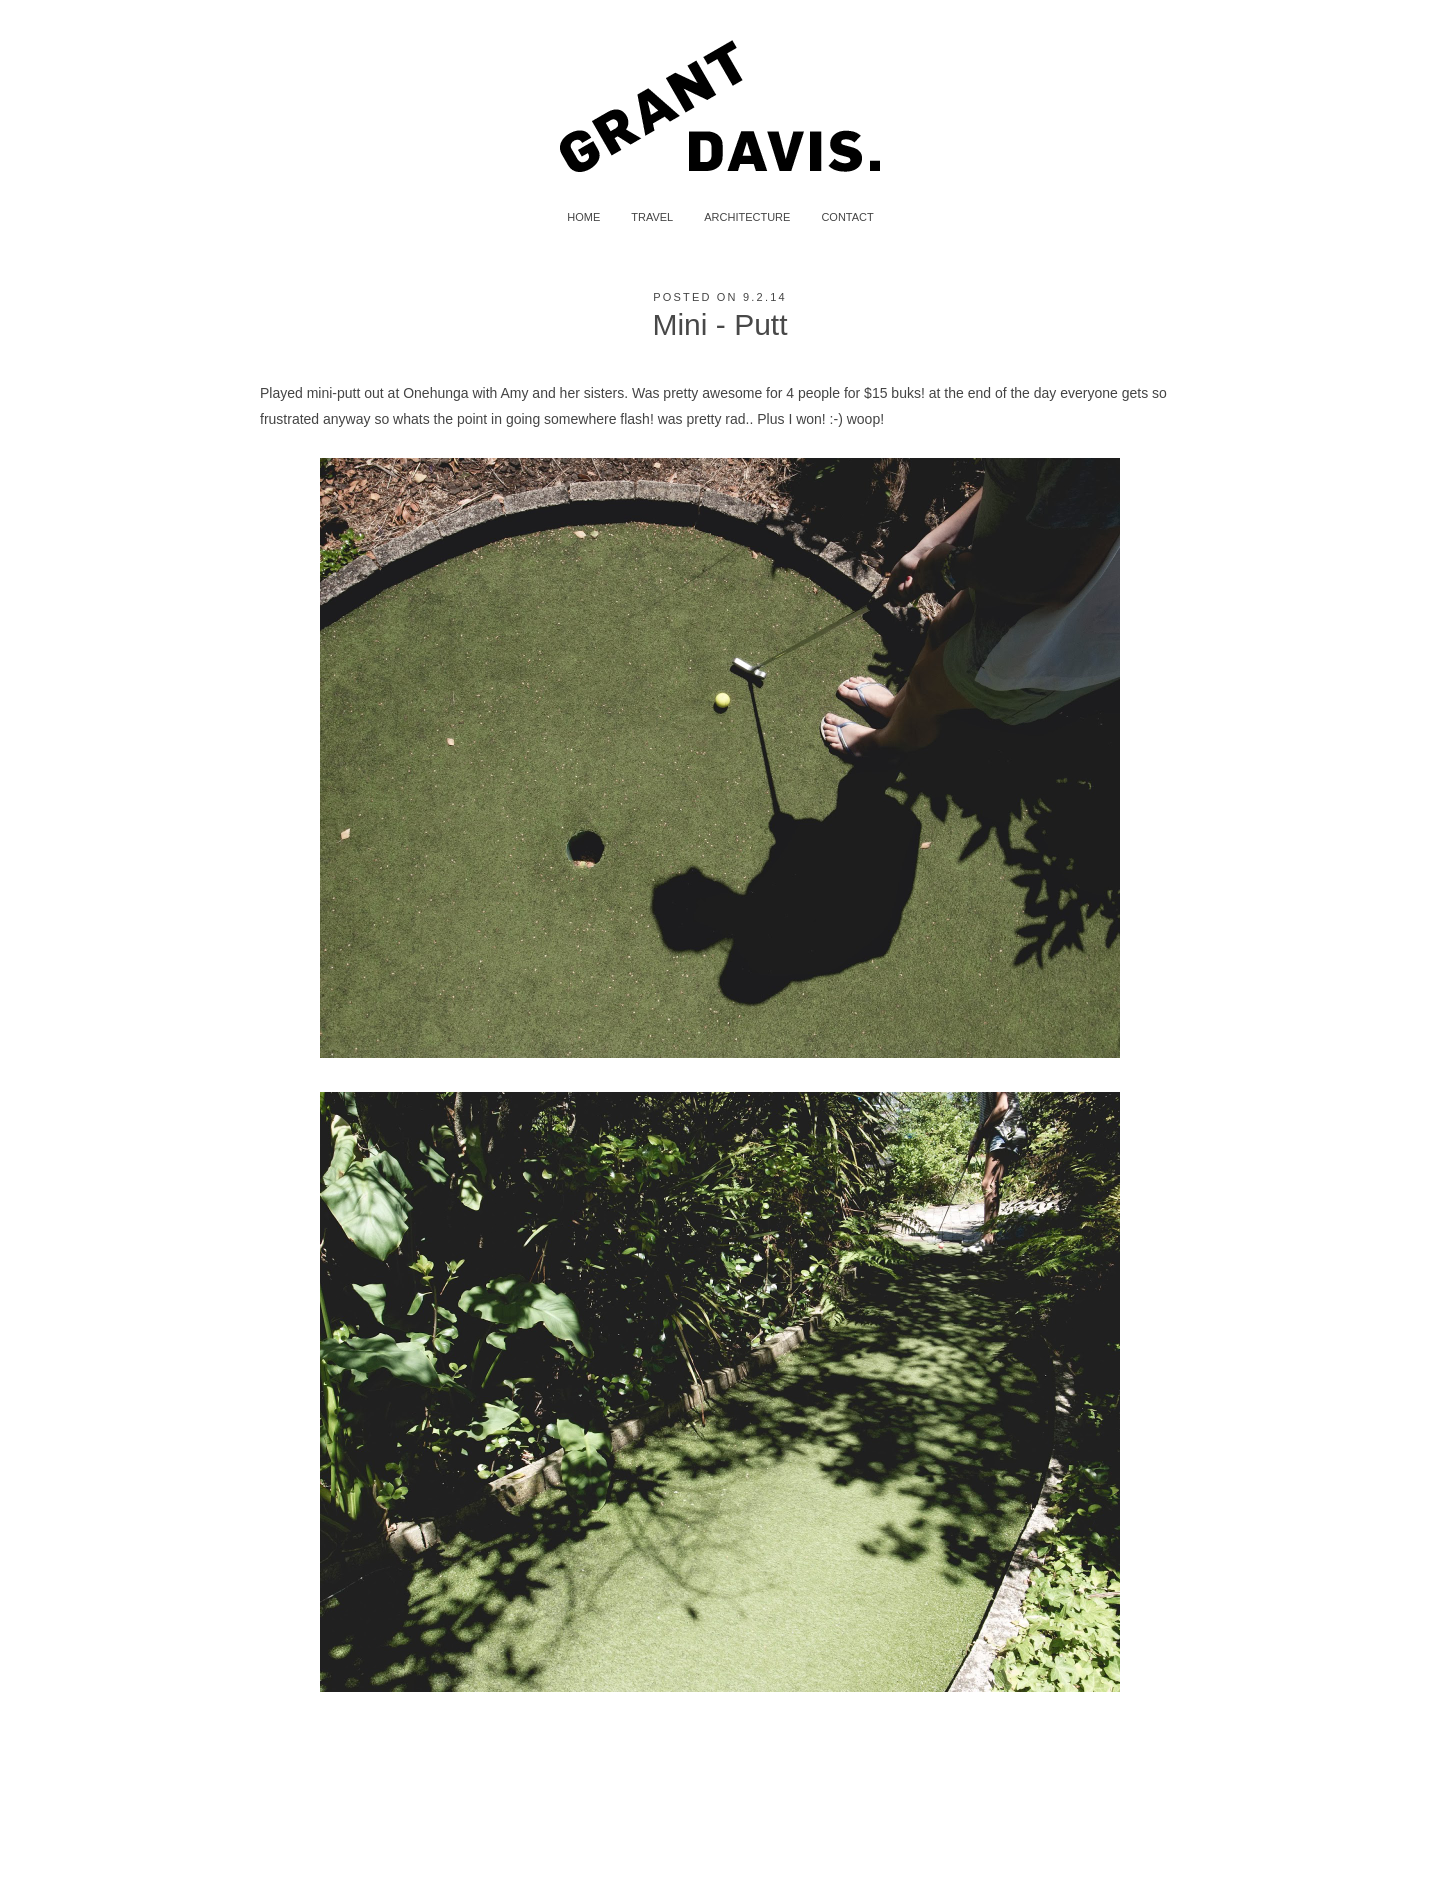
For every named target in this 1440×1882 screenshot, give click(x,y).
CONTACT (847, 217)
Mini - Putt (719, 324)
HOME (583, 217)
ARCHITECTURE (747, 217)
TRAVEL (652, 217)
